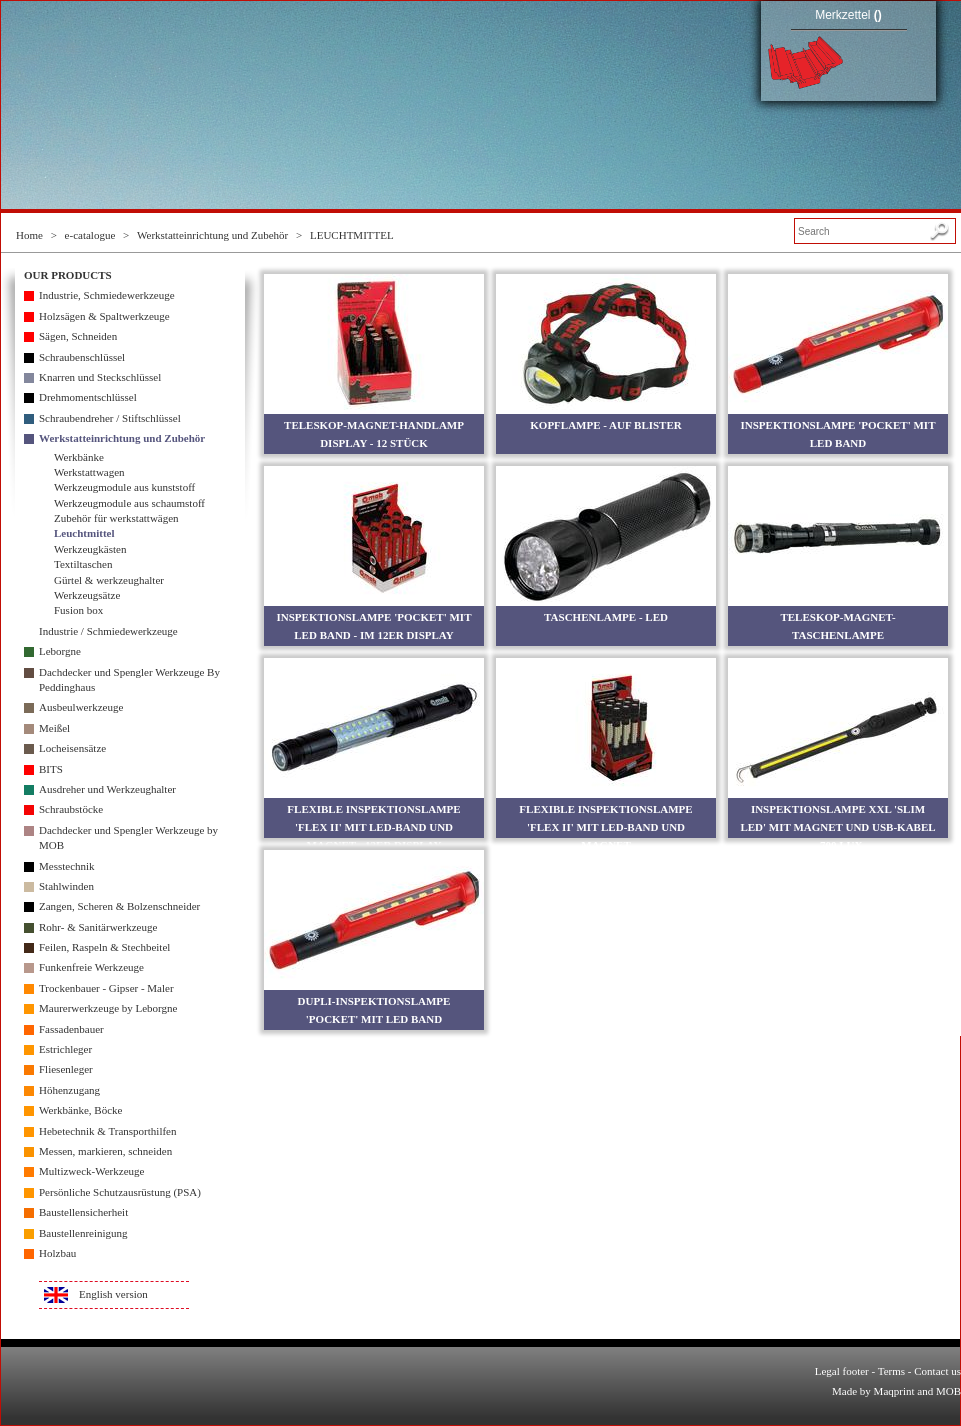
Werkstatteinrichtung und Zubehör (212, 235)
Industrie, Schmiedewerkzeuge (107, 295)
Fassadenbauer (71, 1029)
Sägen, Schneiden (78, 336)
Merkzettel (848, 15)
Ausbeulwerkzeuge (81, 707)
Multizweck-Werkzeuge (91, 1171)
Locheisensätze (72, 748)
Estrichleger (65, 1049)
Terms (891, 1371)
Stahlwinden (66, 886)
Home (29, 235)
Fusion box (78, 610)
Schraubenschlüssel (82, 357)
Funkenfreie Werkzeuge (91, 967)
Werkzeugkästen (90, 549)
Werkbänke (79, 457)
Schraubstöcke (71, 809)
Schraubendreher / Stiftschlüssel (110, 418)
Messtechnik (67, 866)
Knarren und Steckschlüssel (100, 377)
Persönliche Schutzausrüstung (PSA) (120, 1192)
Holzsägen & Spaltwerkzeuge (104, 316)
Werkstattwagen (89, 472)
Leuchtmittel (84, 533)
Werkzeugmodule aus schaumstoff (129, 503)
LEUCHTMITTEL (352, 235)
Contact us (937, 1371)
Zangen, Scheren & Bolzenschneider (119, 906)
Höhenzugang (69, 1090)
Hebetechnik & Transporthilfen (107, 1131)
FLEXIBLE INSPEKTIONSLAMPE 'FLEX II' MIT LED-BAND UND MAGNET (605, 827)
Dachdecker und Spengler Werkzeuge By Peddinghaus (129, 679)
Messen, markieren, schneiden (105, 1151)
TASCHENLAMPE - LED (606, 617)
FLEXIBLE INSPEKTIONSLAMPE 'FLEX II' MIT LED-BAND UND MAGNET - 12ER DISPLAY (373, 827)
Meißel (54, 728)
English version (113, 1294)
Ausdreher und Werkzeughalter (107, 789)
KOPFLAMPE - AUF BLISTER (605, 425)
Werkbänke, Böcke (80, 1110)
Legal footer (842, 1371)
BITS (51, 769)
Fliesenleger (66, 1069)
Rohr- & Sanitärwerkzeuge (98, 927)
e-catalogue (90, 235)
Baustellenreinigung (83, 1233)
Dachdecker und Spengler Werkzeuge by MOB (128, 837)
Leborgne (60, 651)
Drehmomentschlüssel (88, 397)
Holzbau (57, 1253)
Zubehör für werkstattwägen (116, 518)
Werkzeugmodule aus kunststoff (124, 487)
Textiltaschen (83, 564)
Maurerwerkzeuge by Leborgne (108, 1008)
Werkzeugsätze (87, 595)
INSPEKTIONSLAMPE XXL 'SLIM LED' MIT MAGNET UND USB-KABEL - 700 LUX (837, 827)
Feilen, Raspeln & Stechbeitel (104, 947)
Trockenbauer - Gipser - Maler (106, 988)
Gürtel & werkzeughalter (109, 580)
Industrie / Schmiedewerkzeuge (108, 631)
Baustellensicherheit (83, 1212)
